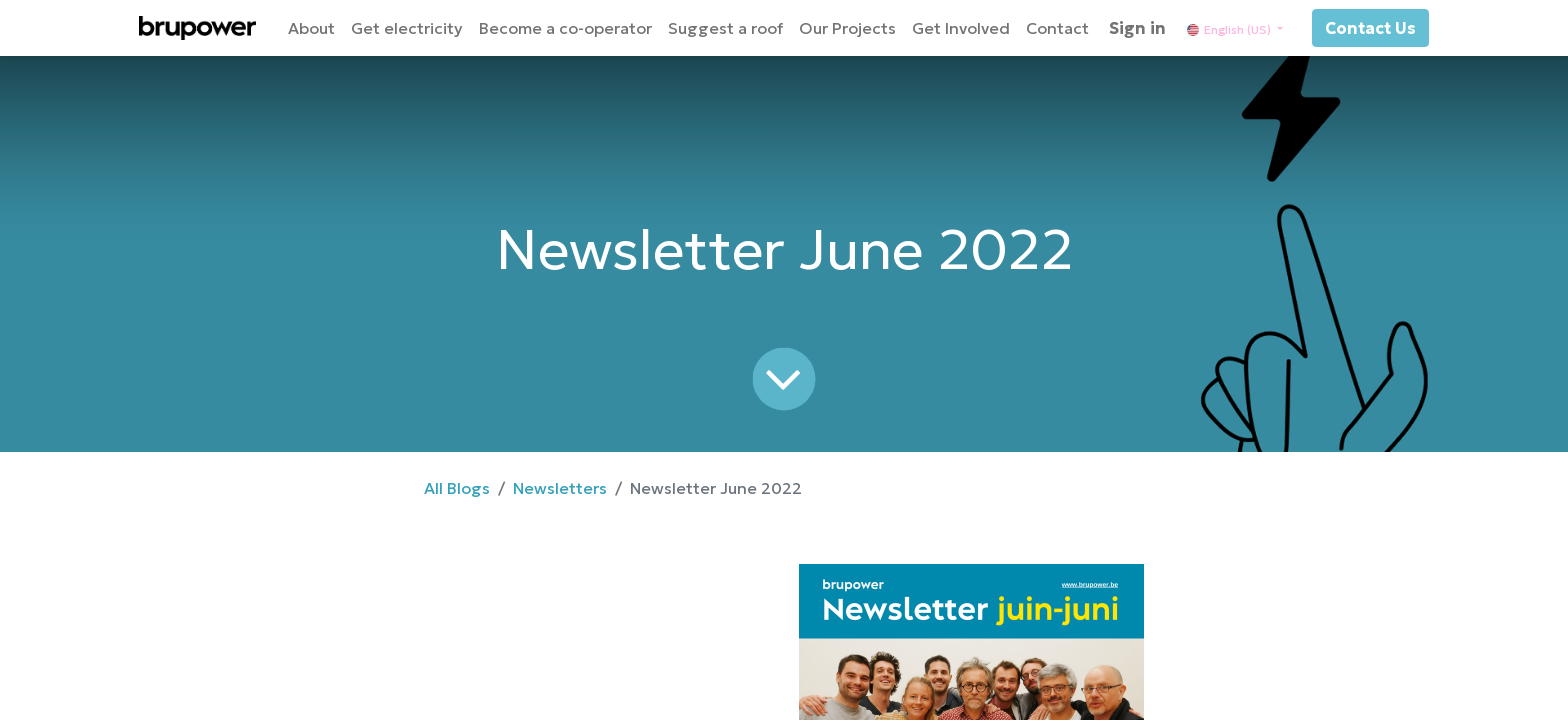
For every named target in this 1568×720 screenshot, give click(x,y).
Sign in (1137, 28)
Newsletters (560, 488)
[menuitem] (311, 28)
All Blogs (457, 488)
